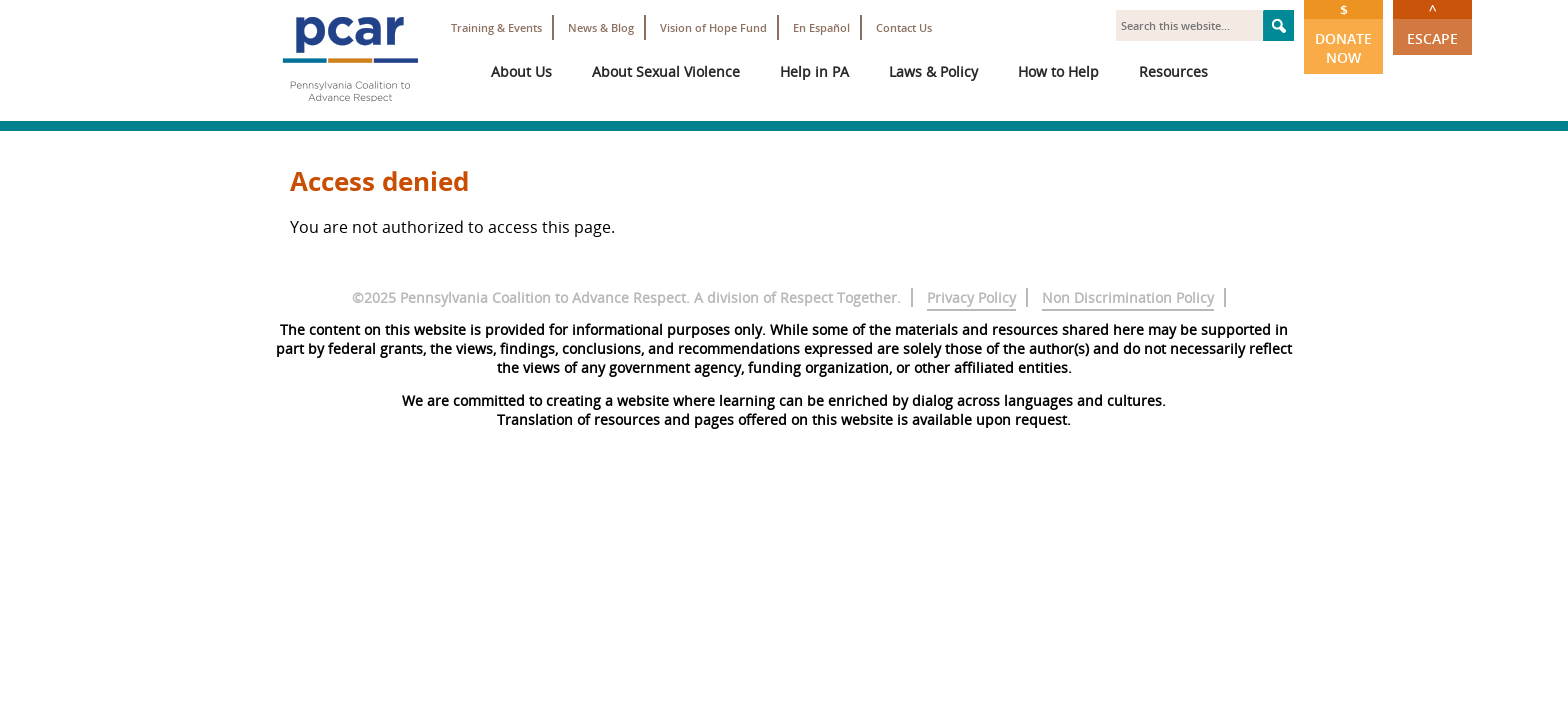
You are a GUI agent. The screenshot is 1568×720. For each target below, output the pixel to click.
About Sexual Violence (666, 71)
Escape (1432, 24)
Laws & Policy (933, 71)
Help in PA (814, 71)
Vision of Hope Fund (713, 27)
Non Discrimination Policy (1128, 297)
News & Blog (601, 27)
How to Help (1058, 71)
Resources (1173, 71)
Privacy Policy (971, 297)
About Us (521, 71)
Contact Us (904, 27)
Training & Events (496, 27)
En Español (821, 27)
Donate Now (1343, 33)
